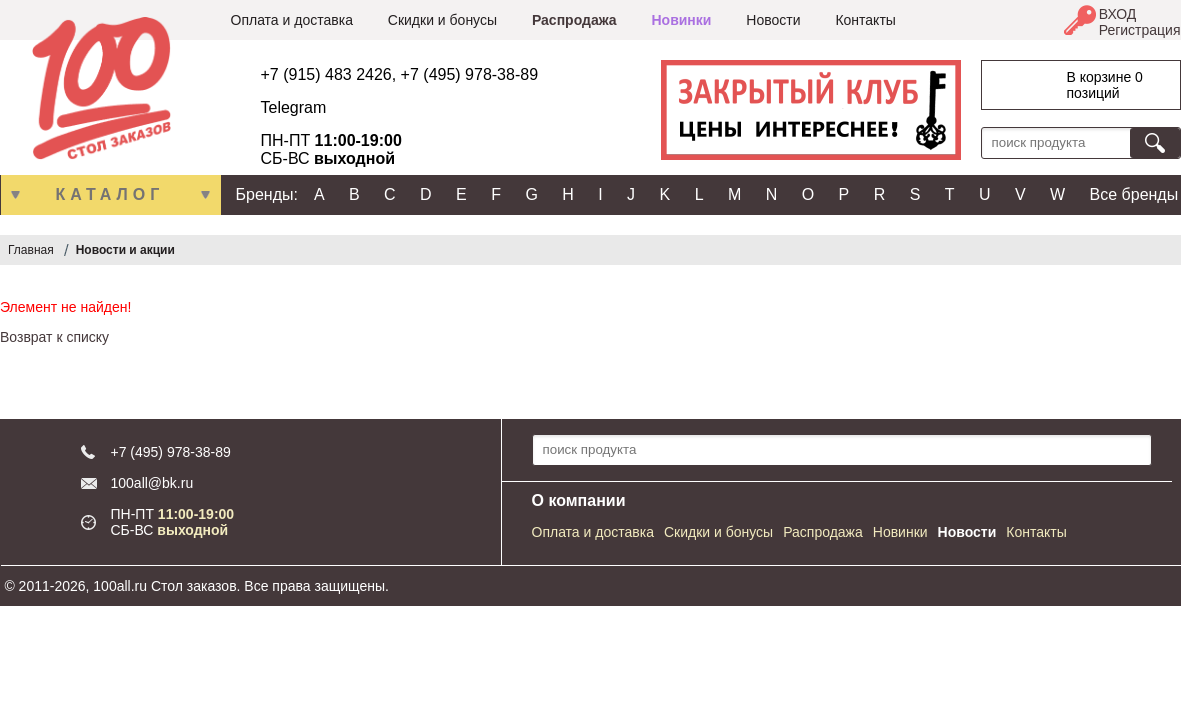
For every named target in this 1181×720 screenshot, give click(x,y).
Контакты (865, 20)
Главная (31, 250)
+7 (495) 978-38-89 (469, 74)
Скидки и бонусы (442, 20)
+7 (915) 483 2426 (326, 74)
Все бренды (1134, 194)
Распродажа (574, 20)
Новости (773, 20)
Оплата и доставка (292, 20)
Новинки (681, 20)
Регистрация (1140, 30)
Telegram (294, 107)
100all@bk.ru (152, 483)
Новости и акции (125, 250)
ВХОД (1118, 14)
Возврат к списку (54, 337)
